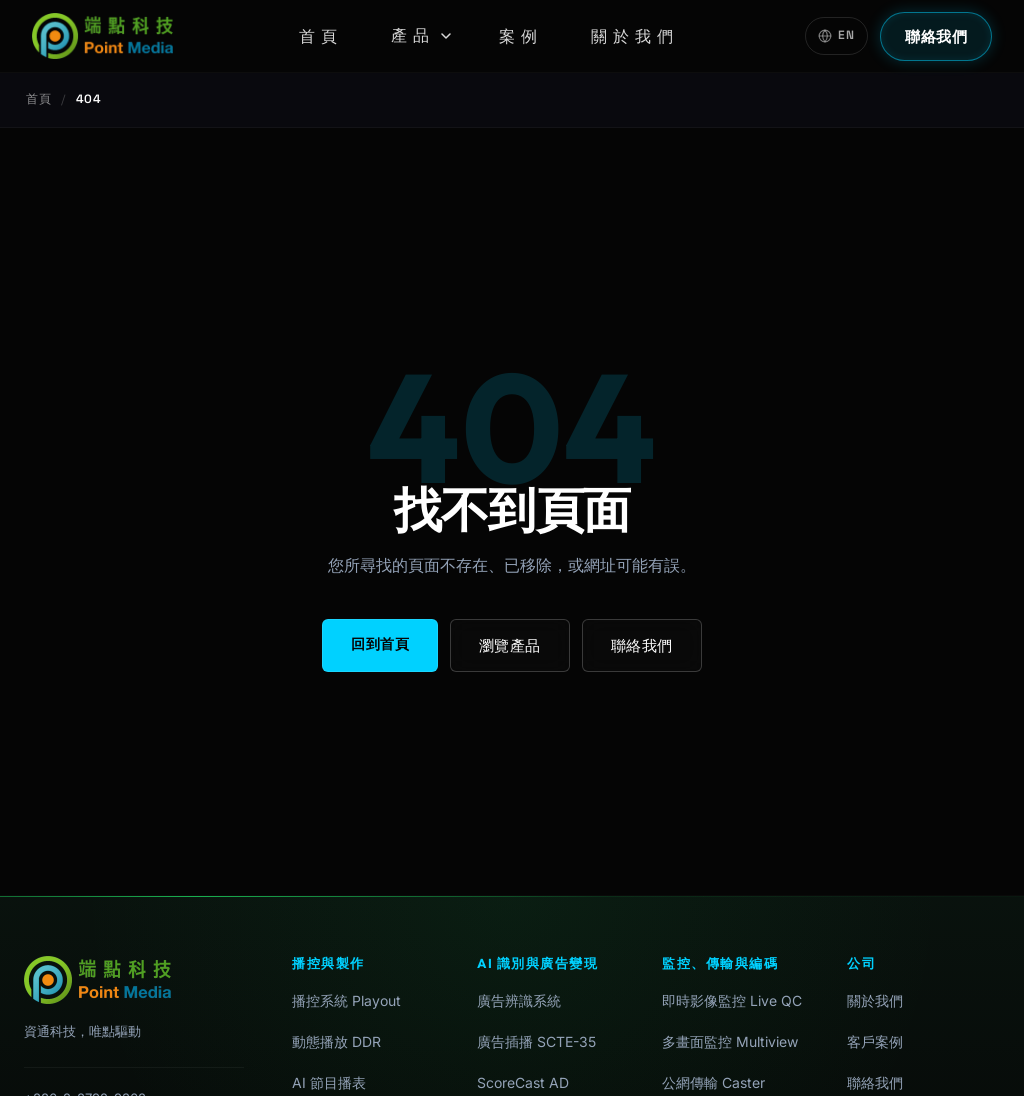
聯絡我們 (936, 36)
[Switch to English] (836, 36)
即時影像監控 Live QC (732, 1000)
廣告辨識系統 (519, 1000)
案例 (521, 36)
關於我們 (635, 36)
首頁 (321, 36)
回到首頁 (380, 644)
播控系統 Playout (346, 1000)
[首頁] (102, 36)
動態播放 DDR (336, 1041)
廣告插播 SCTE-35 (536, 1041)
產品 (421, 35)
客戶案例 (875, 1041)
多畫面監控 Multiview (730, 1041)
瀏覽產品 (510, 645)
